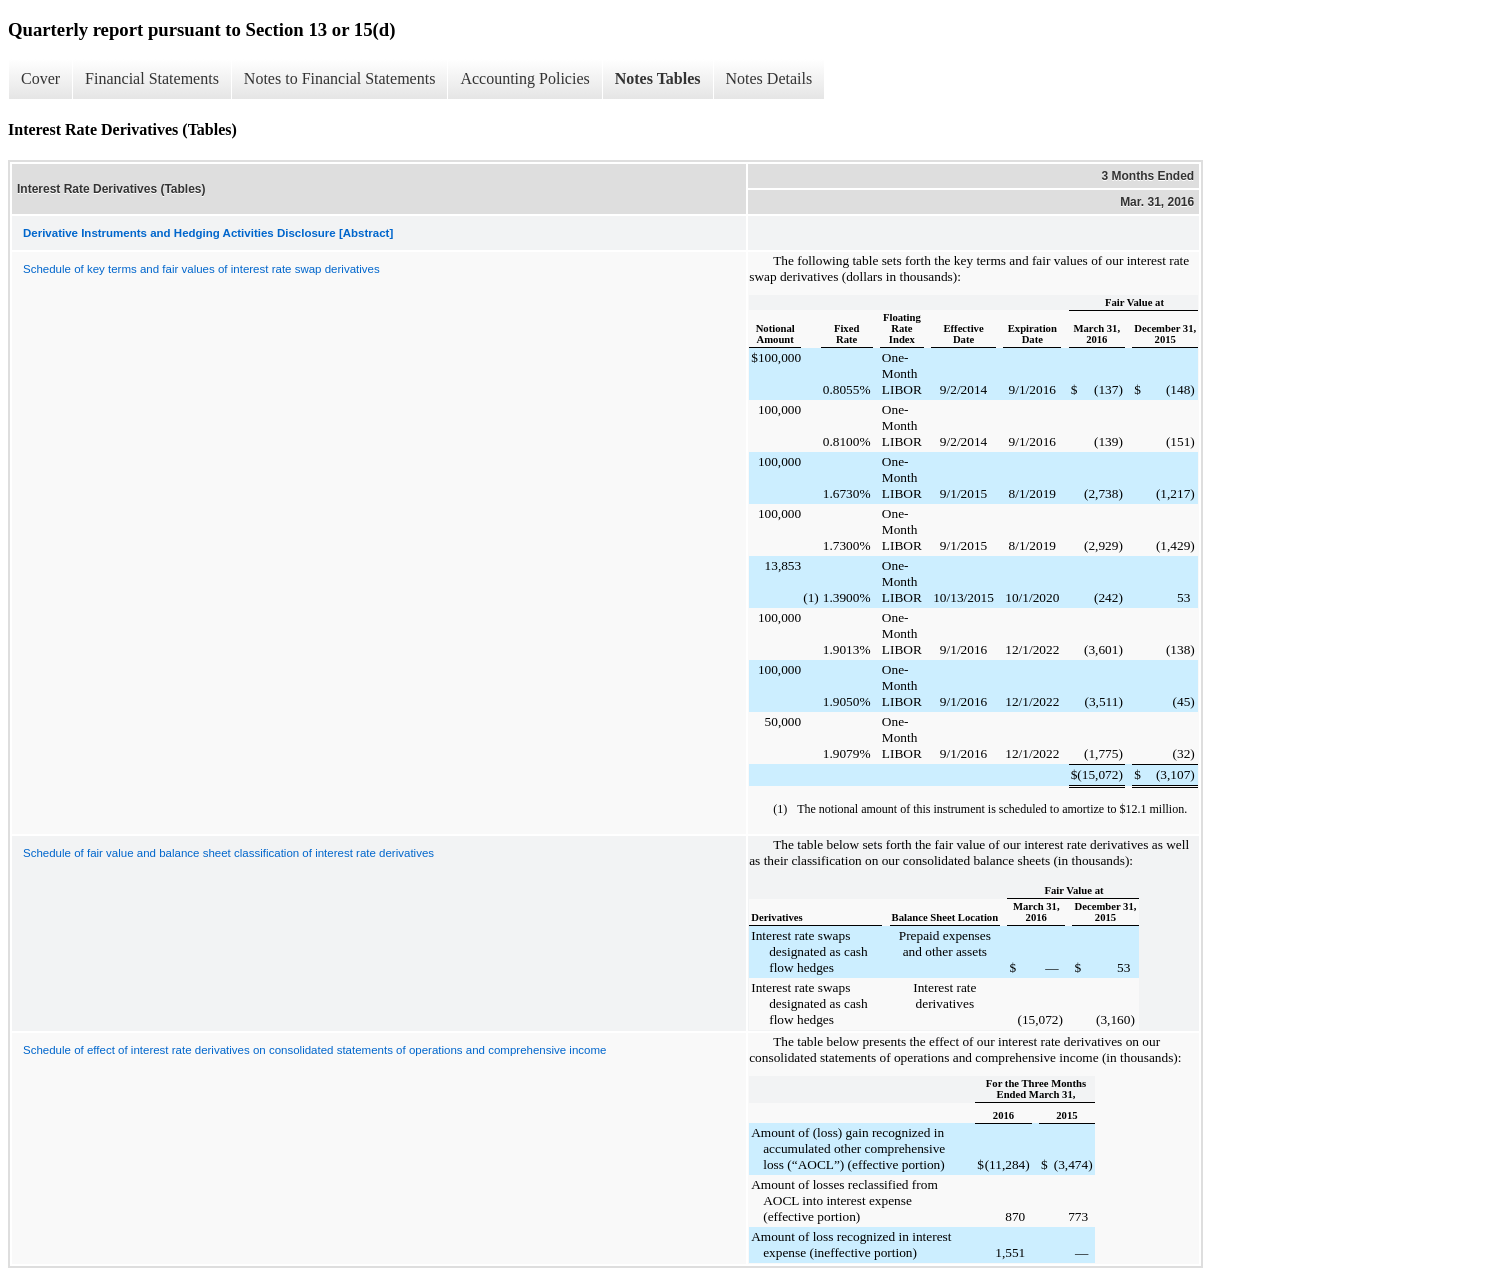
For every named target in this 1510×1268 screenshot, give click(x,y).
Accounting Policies (524, 78)
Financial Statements (152, 78)
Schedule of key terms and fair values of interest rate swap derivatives (201, 269)
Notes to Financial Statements (340, 78)
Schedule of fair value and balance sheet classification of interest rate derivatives (228, 853)
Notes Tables (658, 78)
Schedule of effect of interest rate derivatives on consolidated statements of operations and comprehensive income (314, 1050)
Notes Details (769, 78)
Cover (40, 78)
